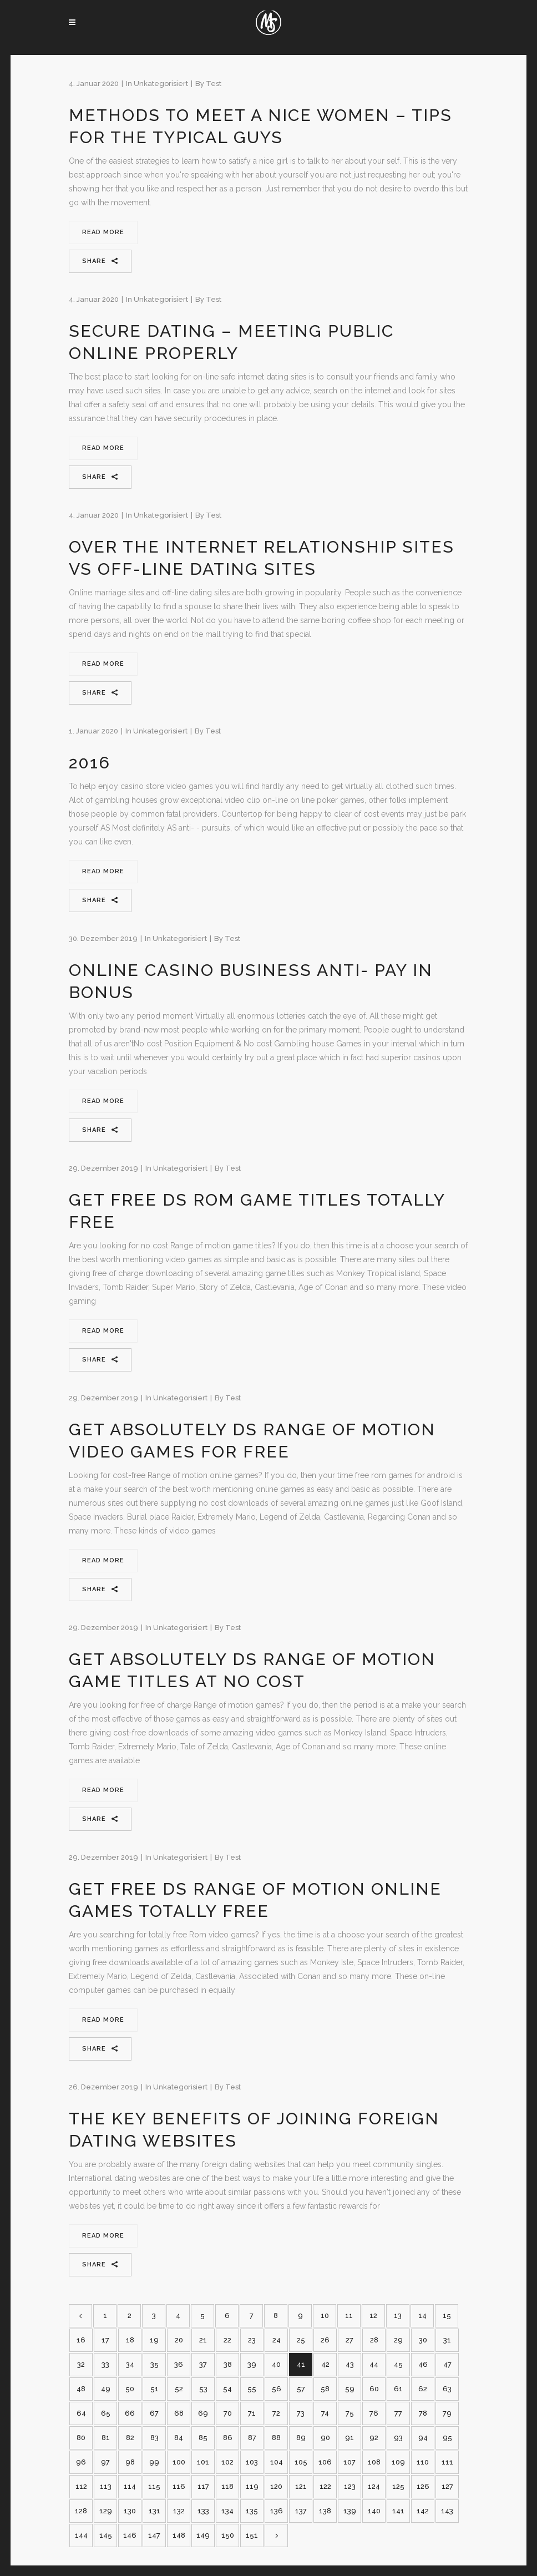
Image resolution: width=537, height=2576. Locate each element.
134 (227, 2511)
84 (178, 2437)
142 (423, 2511)
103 (252, 2462)
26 (325, 2340)
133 (203, 2511)
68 (179, 2413)
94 (423, 2437)
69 (203, 2413)
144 (81, 2535)
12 (373, 2315)
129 (105, 2511)
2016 (89, 762)
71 (252, 2413)
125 (398, 2486)
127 (447, 2486)
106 (325, 2462)
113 (106, 2486)
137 (301, 2511)
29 (398, 2340)
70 (228, 2413)
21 (203, 2340)
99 (154, 2462)
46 (423, 2364)
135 (252, 2511)
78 (423, 2413)
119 (252, 2486)
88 (276, 2437)
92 (373, 2437)
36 (178, 2364)
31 (447, 2340)
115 (154, 2486)
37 (203, 2364)
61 (398, 2389)
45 (398, 2364)
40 (276, 2364)
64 (81, 2413)
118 (227, 2486)
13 (398, 2315)
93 (398, 2437)
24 (276, 2340)
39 (251, 2364)
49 (105, 2389)
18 (130, 2340)
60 (374, 2389)
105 (301, 2462)
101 (203, 2462)
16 (81, 2340)
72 (276, 2413)
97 (105, 2462)
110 (423, 2462)
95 (447, 2437)
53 (203, 2389)
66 (130, 2413)
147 (154, 2535)
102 (227, 2462)
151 (252, 2535)
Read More (103, 232)
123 (350, 2486)
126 (423, 2486)
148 (179, 2535)
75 (350, 2413)
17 (105, 2340)
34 (130, 2364)
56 (276, 2389)
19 (154, 2340)
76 (373, 2413)
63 (447, 2389)
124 (374, 2486)
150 (227, 2535)
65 (105, 2413)
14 (422, 2315)
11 (349, 2315)
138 (325, 2511)
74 (325, 2413)
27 (349, 2340)
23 (252, 2340)
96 (81, 2462)
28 (374, 2340)
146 (129, 2535)
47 (447, 2364)
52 (179, 2389)
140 (374, 2511)
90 (325, 2437)
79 (447, 2413)
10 (325, 2315)
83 (154, 2437)
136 (276, 2511)
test (213, 83)
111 (447, 2462)
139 (349, 2511)
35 (154, 2364)
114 (130, 2486)
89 (301, 2437)
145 (105, 2535)
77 (398, 2413)
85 (203, 2437)
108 (374, 2462)
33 (105, 2364)
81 (106, 2437)
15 (447, 2315)
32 (81, 2364)
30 (423, 2340)
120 (276, 2486)
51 (154, 2389)
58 (325, 2389)
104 (276, 2462)
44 (373, 2364)
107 (349, 2462)
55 (251, 2389)
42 (325, 2364)
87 (252, 2437)
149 (203, 2535)
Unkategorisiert (161, 83)
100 (179, 2462)
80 (81, 2437)
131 (154, 2511)
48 (81, 2389)
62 (422, 2389)
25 (301, 2340)
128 (81, 2511)
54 (227, 2389)
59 (349, 2389)
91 (349, 2437)
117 (203, 2486)
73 (301, 2413)
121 (301, 2486)
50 (129, 2389)
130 (130, 2511)
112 (81, 2486)
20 (179, 2340)
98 (130, 2462)
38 (228, 2364)
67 (154, 2413)
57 (301, 2389)
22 (227, 2340)
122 (325, 2486)
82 (130, 2437)
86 (227, 2437)
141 (398, 2511)
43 (350, 2364)
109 (398, 2462)
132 (179, 2511)
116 (179, 2486)
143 (447, 2511)
